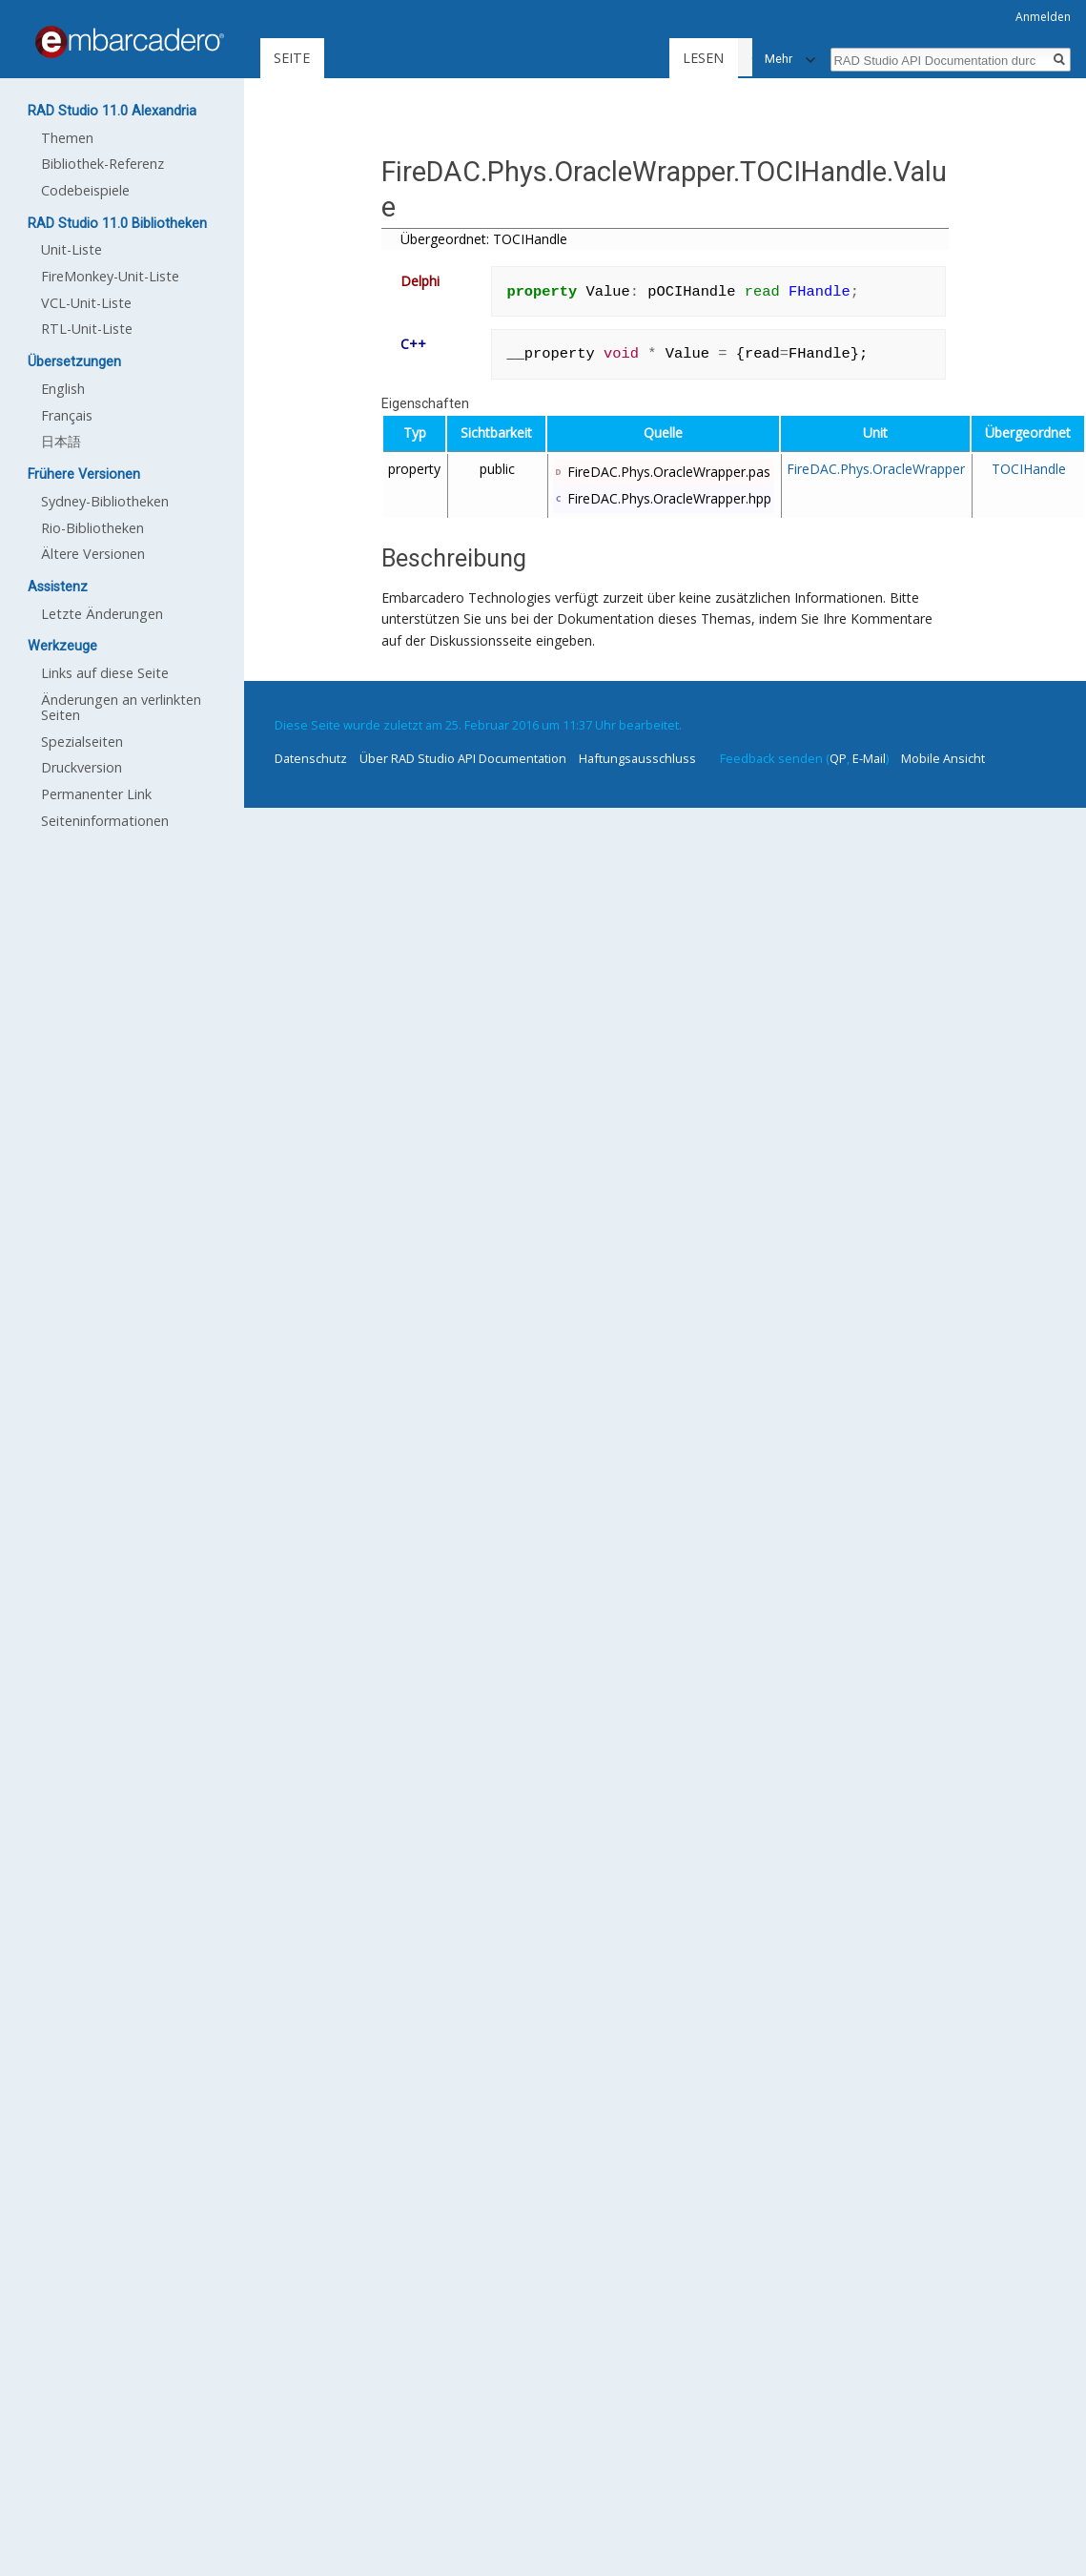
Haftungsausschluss (637, 758)
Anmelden (1043, 17)
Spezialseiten (82, 741)
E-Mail (869, 758)
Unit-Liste (71, 249)
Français (66, 415)
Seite (292, 58)
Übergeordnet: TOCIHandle (483, 239)
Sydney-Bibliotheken (105, 501)
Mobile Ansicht (943, 758)
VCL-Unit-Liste (86, 303)
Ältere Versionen (93, 554)
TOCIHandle (1029, 469)
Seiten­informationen (105, 821)
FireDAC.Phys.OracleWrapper (876, 469)
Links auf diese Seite (105, 673)
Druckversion (81, 767)
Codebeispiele (85, 190)
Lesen (714, 58)
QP (838, 758)
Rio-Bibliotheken (92, 528)
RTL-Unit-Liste (87, 328)
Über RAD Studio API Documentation (462, 758)
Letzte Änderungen (102, 614)
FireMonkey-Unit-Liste (110, 276)
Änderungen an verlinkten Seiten (121, 707)
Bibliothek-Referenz (102, 164)
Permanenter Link (96, 794)
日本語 (61, 441)
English (63, 389)
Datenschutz (311, 758)
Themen (67, 138)
